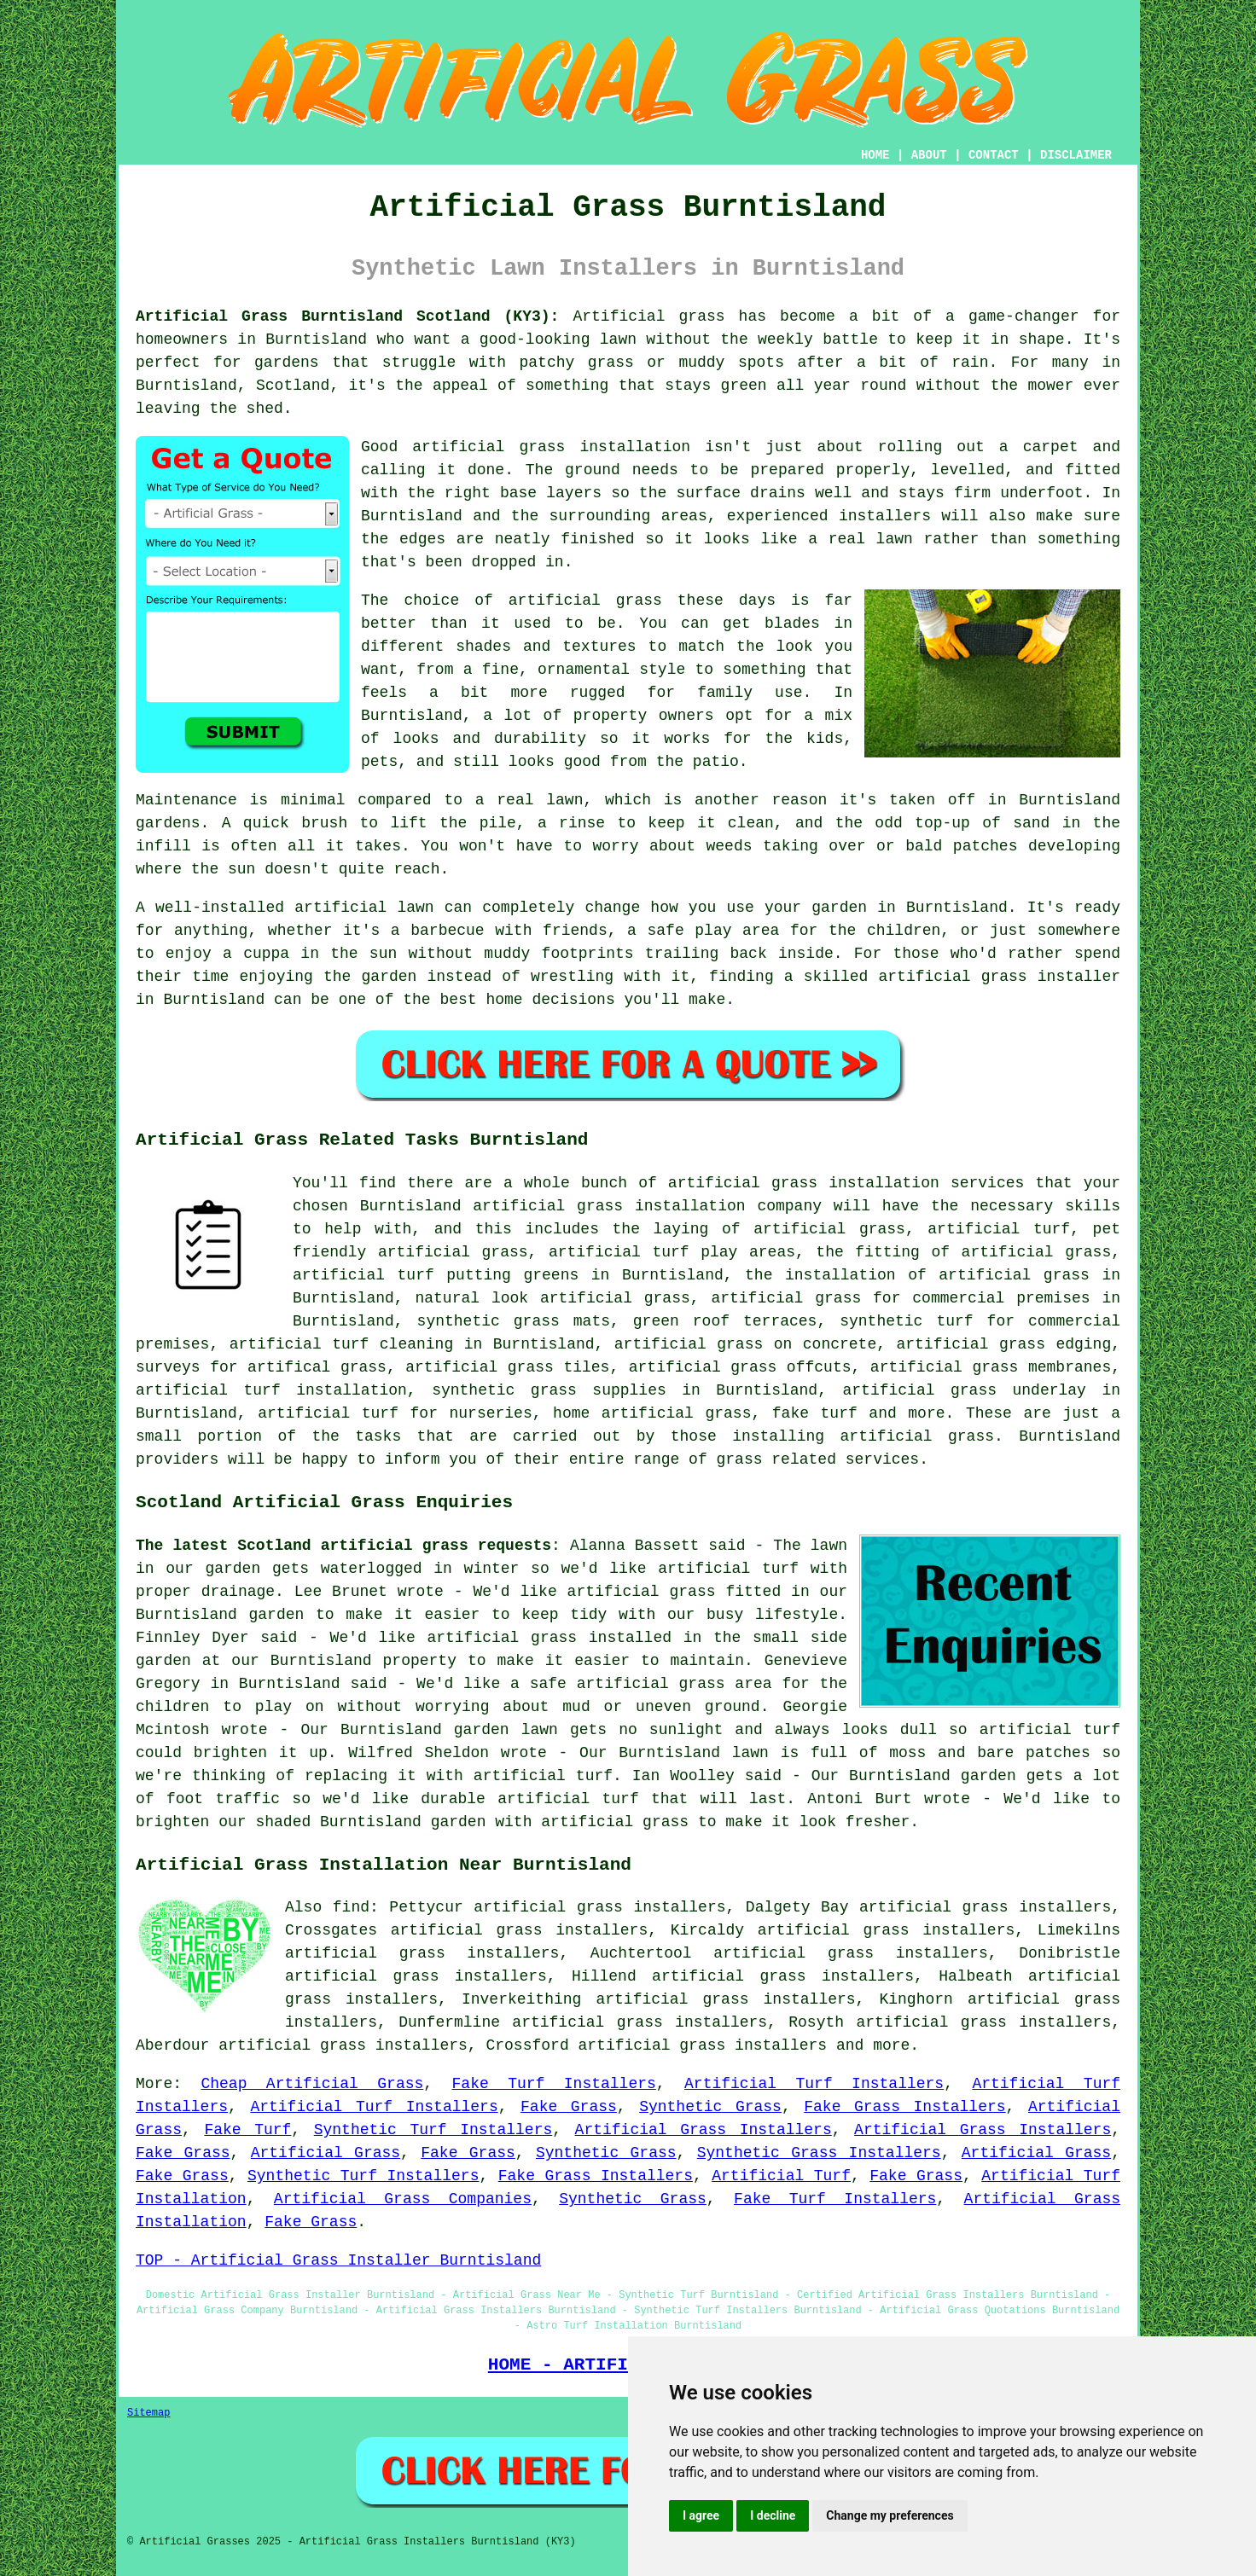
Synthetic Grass (710, 2106)
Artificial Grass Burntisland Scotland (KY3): (347, 316)
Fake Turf (247, 2129)
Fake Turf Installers (554, 2083)
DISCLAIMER (1076, 155)
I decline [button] (772, 2515)
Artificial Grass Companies (403, 2199)
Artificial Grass (325, 2152)
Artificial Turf (781, 2175)
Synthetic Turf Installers (433, 2129)
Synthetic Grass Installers (819, 2152)
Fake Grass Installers (904, 2106)
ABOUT (929, 155)
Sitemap (148, 2413)
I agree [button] (701, 2515)
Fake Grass (568, 2106)
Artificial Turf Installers (814, 2083)
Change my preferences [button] (889, 2515)
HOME (875, 155)
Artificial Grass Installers (703, 2129)
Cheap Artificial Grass (312, 2083)
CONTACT (993, 155)
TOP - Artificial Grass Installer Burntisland (338, 2260)
